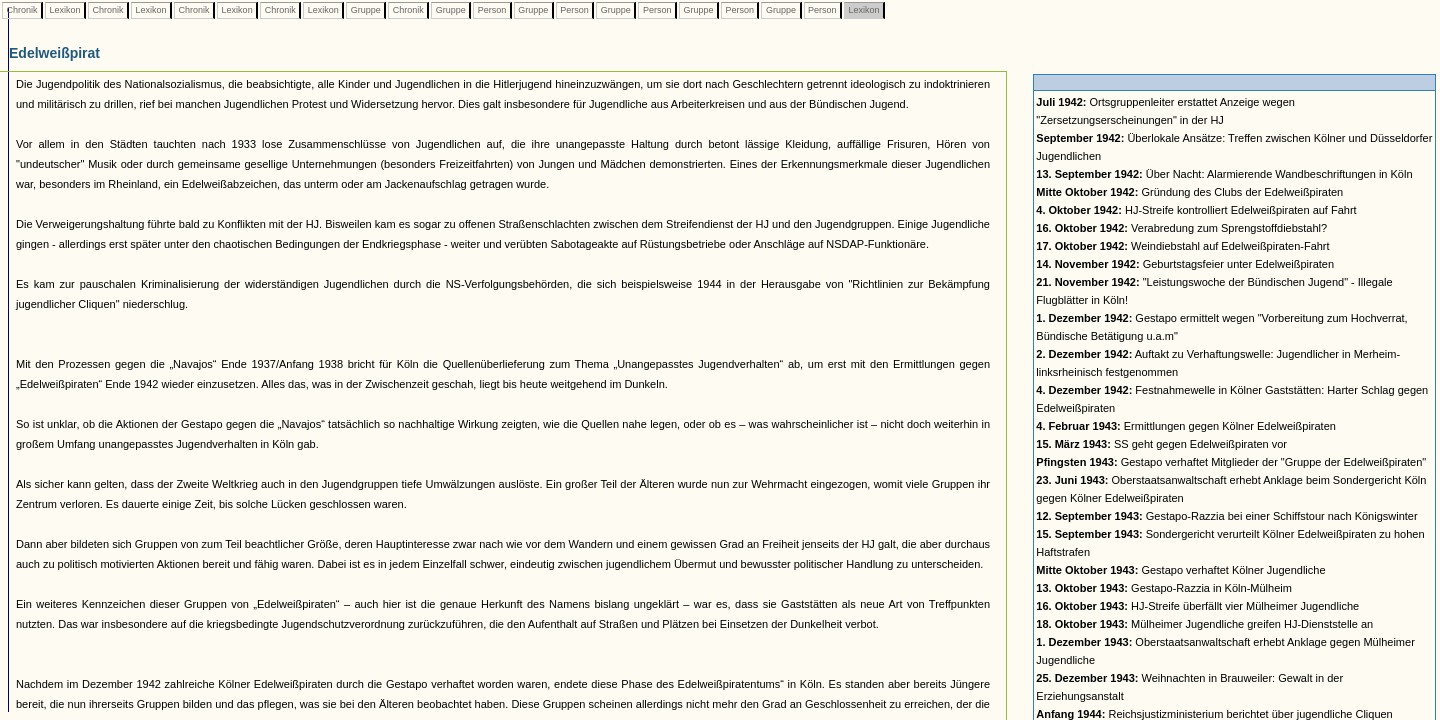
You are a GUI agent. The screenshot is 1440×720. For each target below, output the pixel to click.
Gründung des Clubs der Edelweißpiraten (1189, 192)
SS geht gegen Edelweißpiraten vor (1161, 444)
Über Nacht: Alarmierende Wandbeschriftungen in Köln (1224, 174)
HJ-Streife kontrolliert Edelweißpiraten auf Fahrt (1196, 210)
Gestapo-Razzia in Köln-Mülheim (1164, 588)
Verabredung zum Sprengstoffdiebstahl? (1181, 228)
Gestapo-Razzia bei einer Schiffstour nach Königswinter (1226, 516)
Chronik (22, 10)
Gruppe (365, 10)
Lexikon (65, 10)
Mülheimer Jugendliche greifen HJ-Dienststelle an (1204, 624)
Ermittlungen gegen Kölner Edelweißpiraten (1186, 426)
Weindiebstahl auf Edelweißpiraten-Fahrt (1182, 246)
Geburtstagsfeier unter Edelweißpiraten (1185, 264)
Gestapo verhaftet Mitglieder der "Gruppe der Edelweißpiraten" (1231, 462)
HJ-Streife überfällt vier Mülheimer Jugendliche (1197, 606)
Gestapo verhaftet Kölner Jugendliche (1180, 570)
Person (492, 10)
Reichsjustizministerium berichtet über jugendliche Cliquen (1214, 714)
